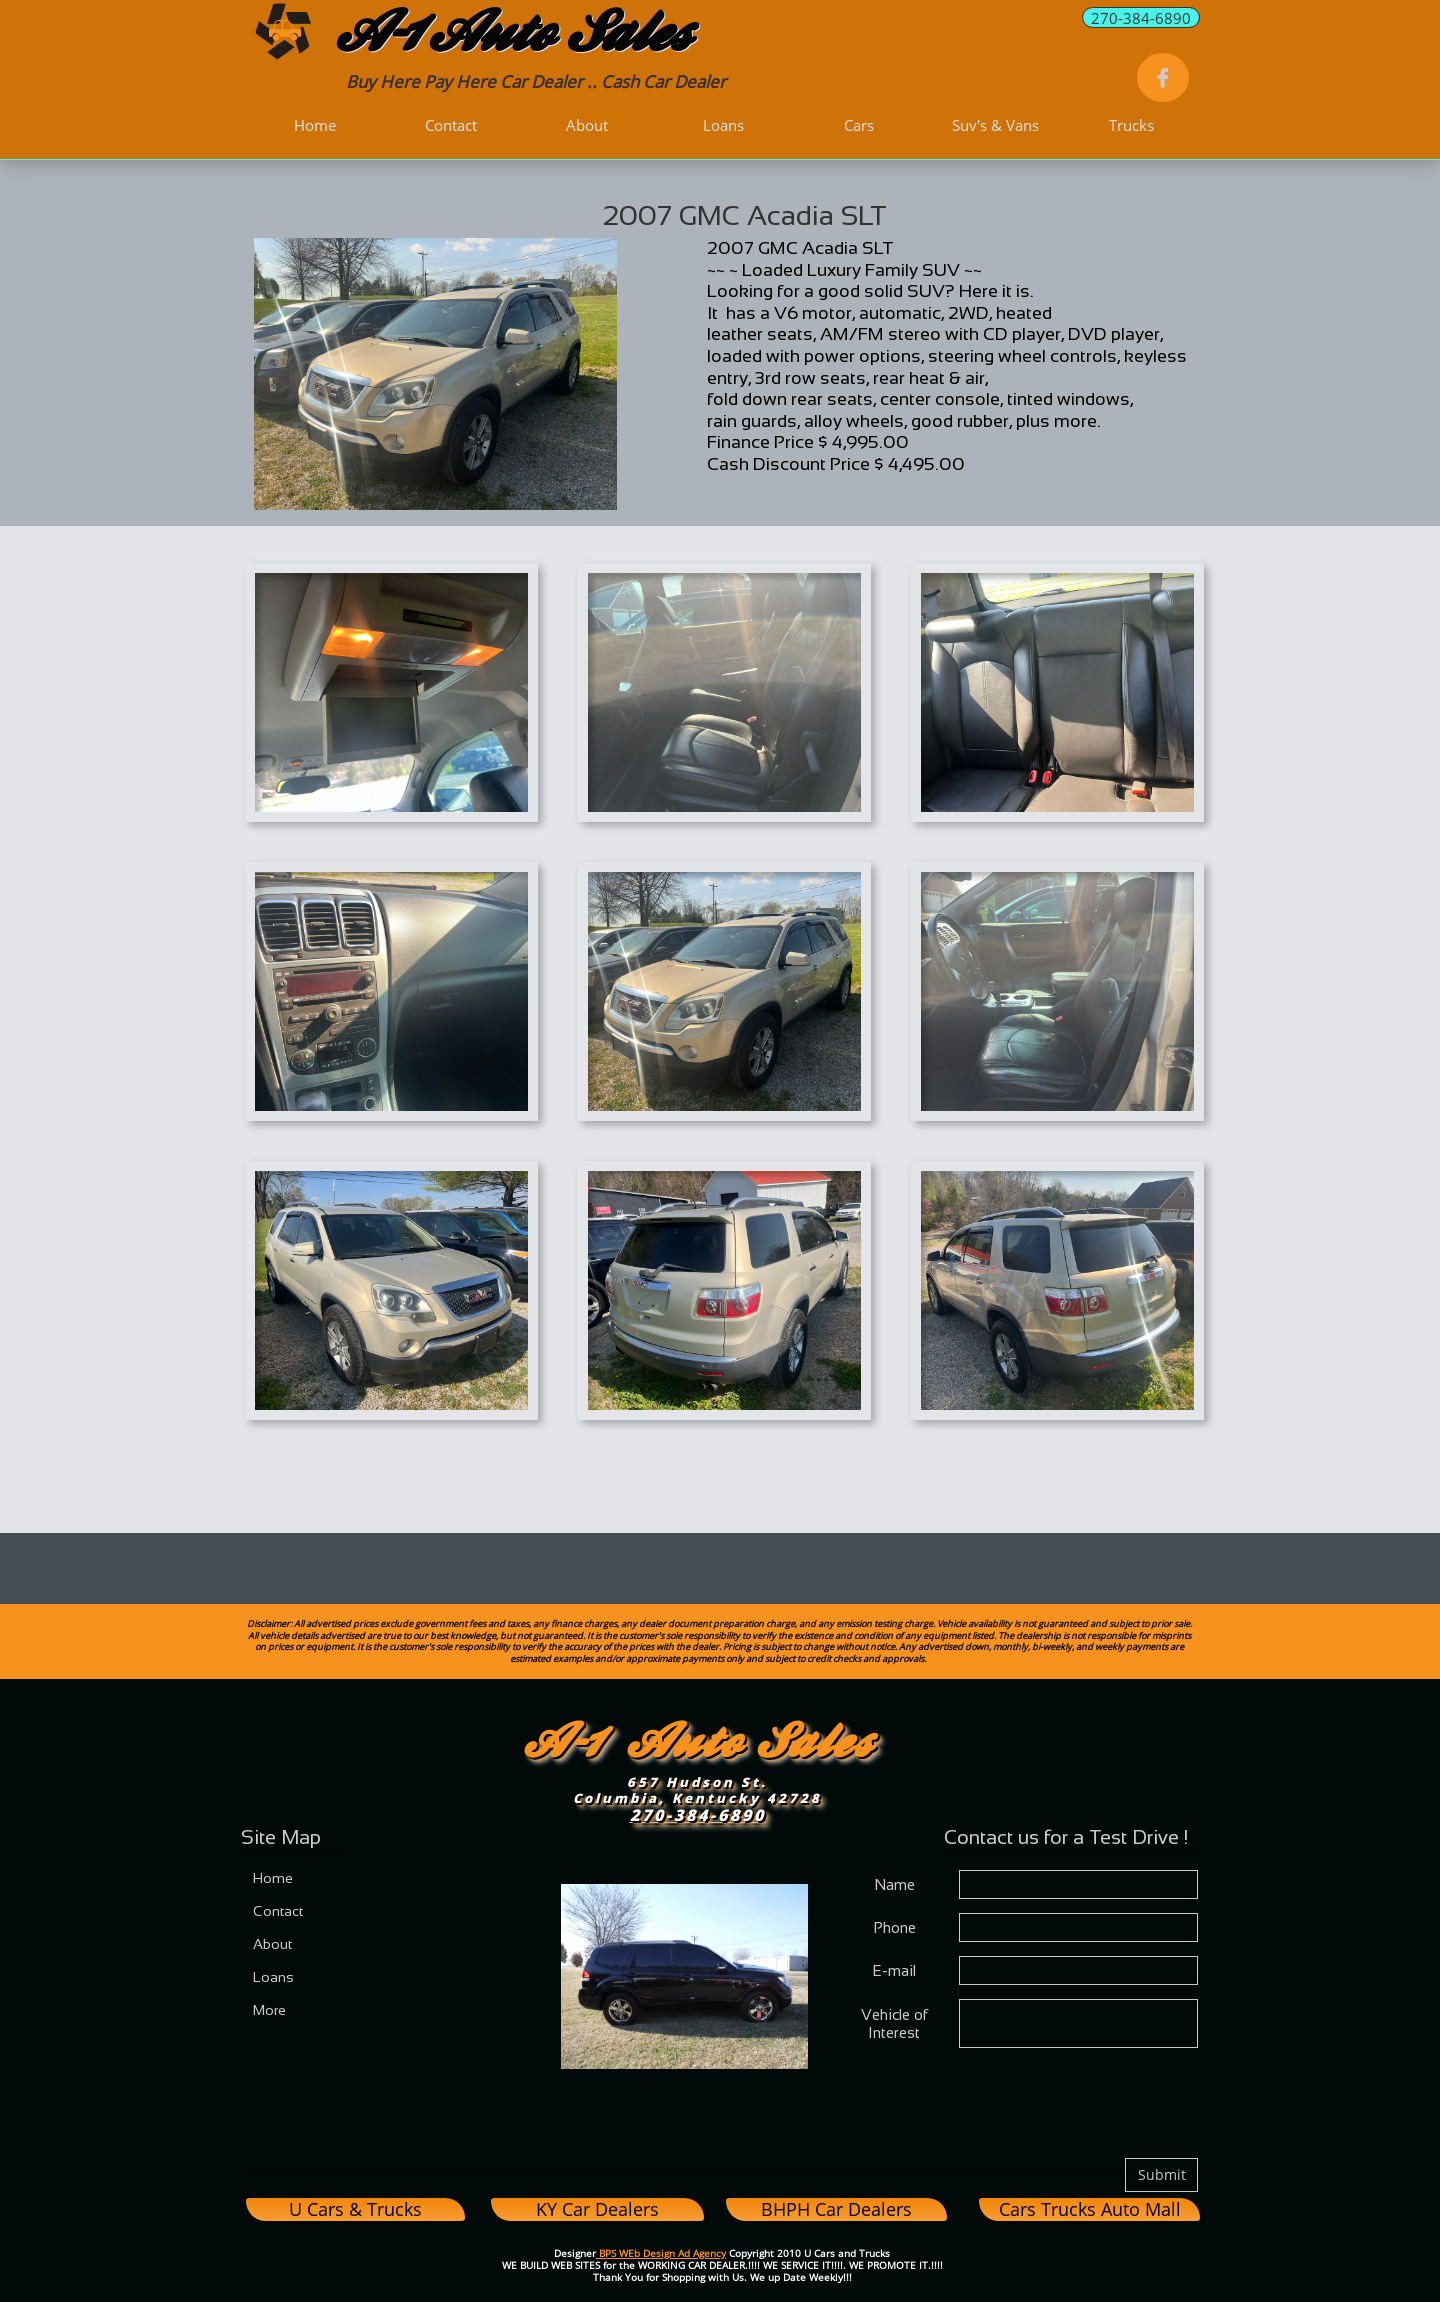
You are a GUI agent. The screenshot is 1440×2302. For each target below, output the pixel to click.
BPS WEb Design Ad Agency (661, 2253)
